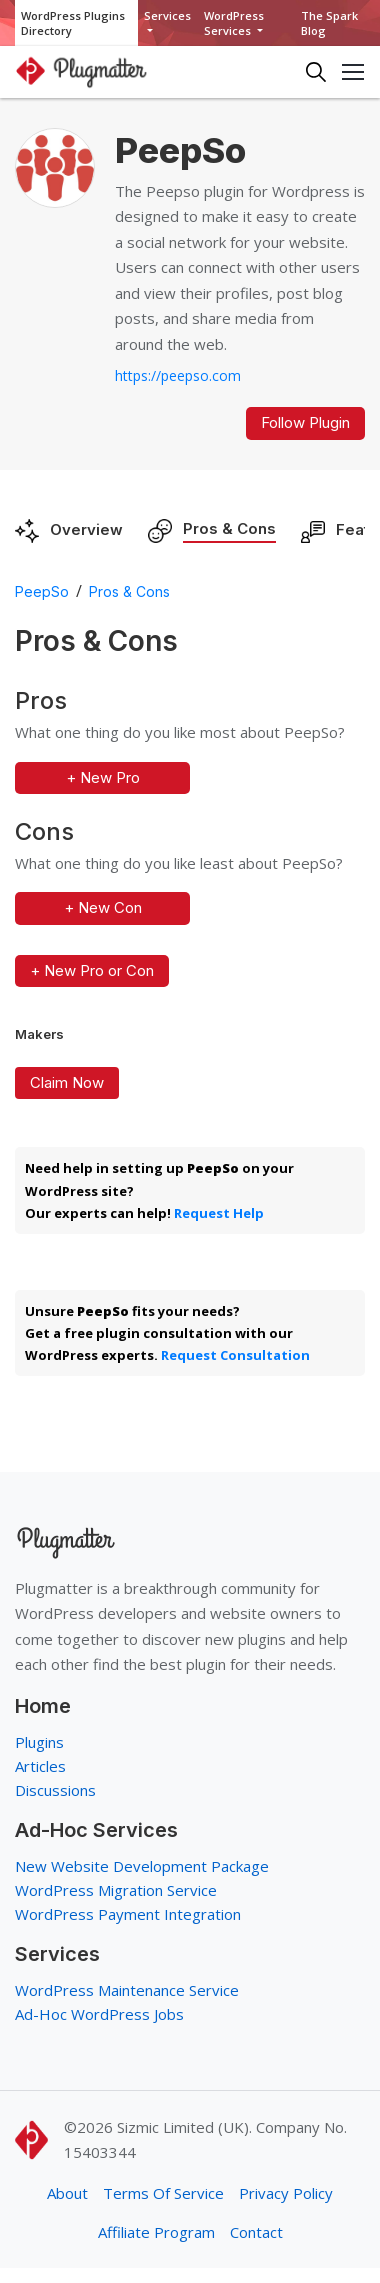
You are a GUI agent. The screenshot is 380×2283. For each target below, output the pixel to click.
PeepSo (42, 591)
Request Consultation (235, 1355)
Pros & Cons (229, 528)
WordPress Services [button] (234, 23)
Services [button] (167, 15)
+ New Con (103, 907)
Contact (256, 2232)
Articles (40, 1766)
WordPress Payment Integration (128, 1914)
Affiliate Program (156, 2232)
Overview (86, 529)
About (67, 2193)
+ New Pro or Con (92, 970)
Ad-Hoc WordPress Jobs (99, 2014)
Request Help (219, 1213)
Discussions (55, 1790)
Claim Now (67, 1082)
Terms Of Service (163, 2193)
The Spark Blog (329, 23)
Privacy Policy (286, 2193)
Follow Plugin (305, 422)
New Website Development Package (142, 1866)
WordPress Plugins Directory (73, 23)
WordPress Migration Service (116, 1890)
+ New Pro (103, 777)
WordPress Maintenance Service (127, 1990)
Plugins (39, 1742)
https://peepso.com (178, 375)
